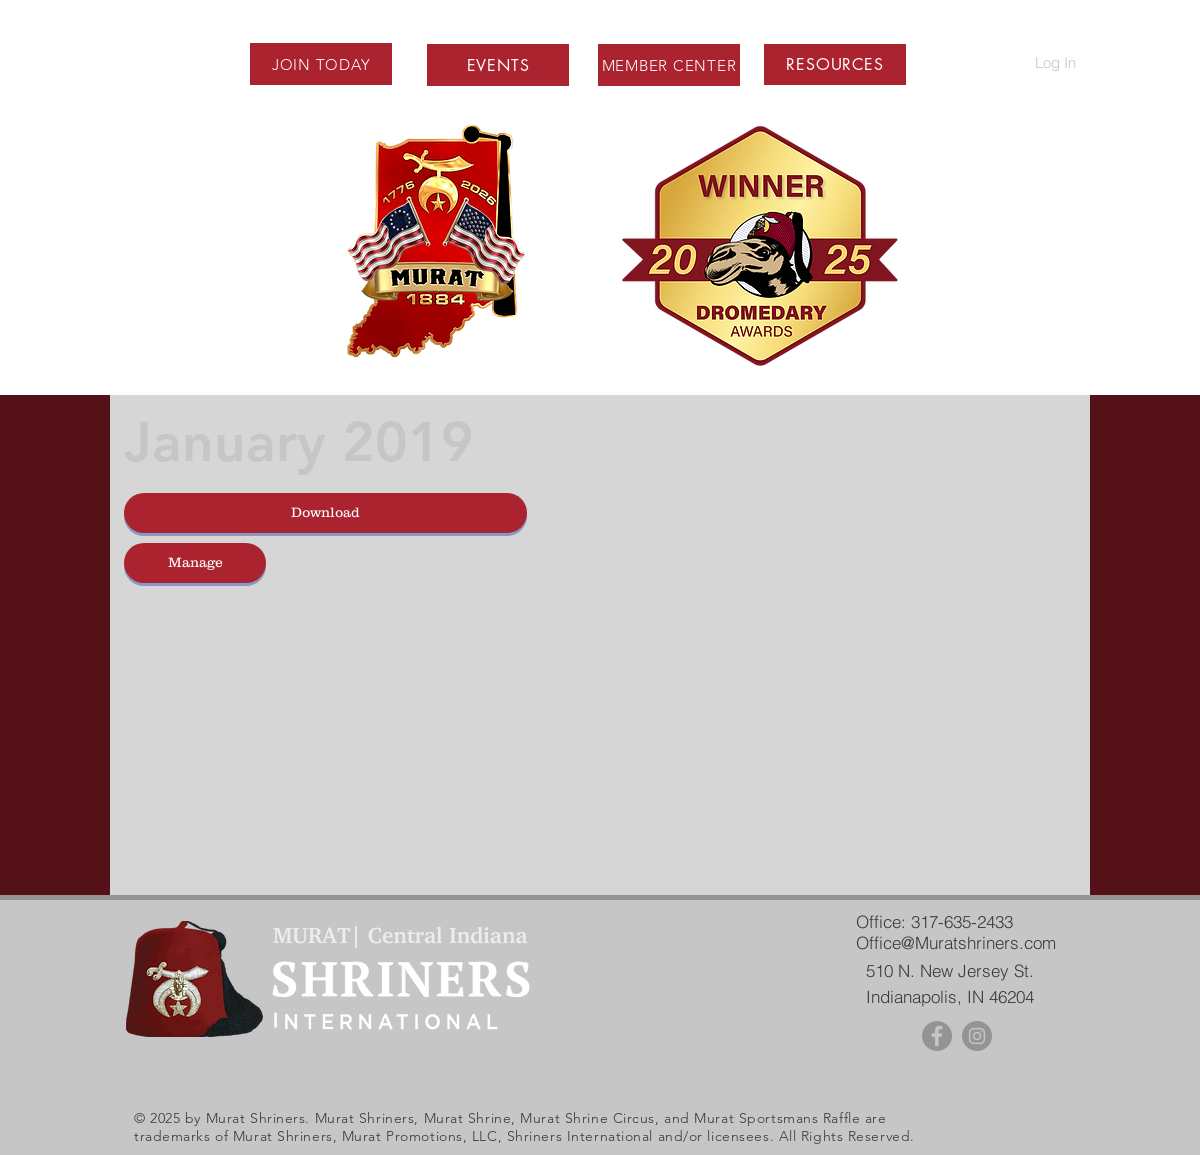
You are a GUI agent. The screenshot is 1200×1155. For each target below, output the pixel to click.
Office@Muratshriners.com (956, 942)
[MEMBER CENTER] (669, 65)
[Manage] (195, 563)
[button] (834, 64)
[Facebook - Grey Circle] (937, 1036)
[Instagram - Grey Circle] (977, 1036)
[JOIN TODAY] (321, 64)
